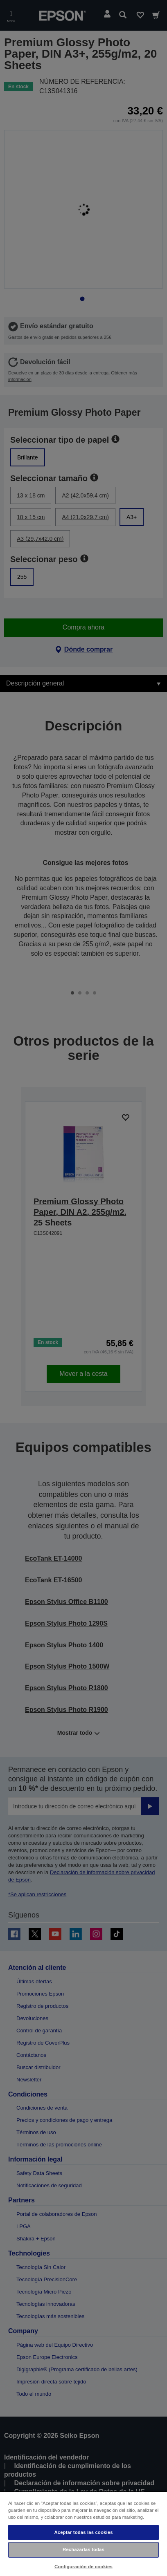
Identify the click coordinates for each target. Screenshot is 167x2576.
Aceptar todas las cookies (83, 2532)
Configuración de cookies (83, 2566)
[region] (83, 2533)
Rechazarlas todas (83, 2549)
